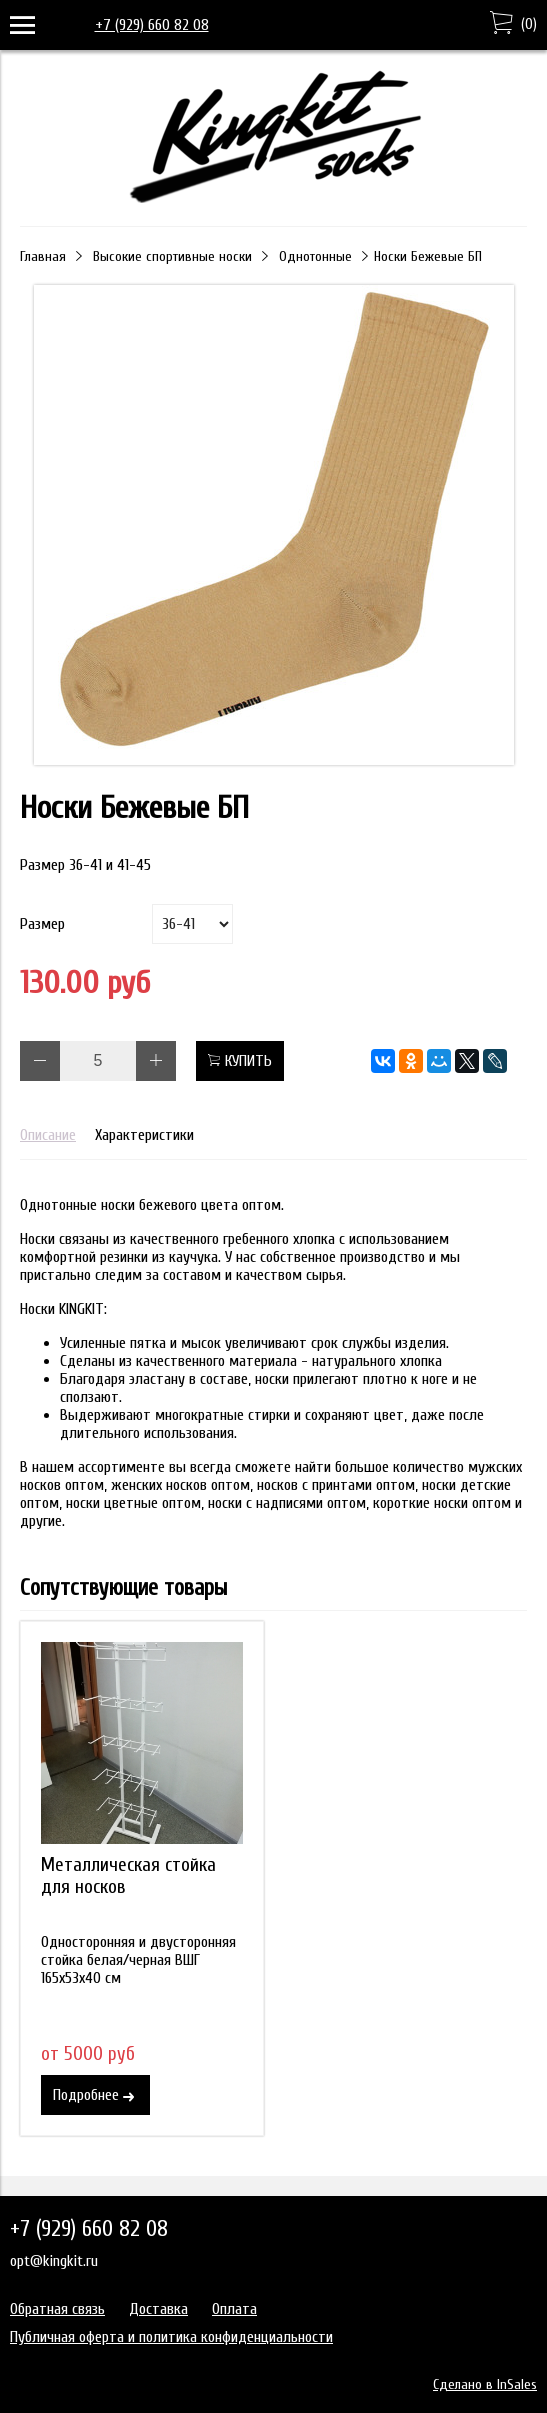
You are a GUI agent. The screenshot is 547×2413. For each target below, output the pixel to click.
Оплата (234, 2309)
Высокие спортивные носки (172, 256)
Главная (43, 256)
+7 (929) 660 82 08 (152, 25)
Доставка (158, 2309)
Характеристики (144, 1135)
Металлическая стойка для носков (128, 1876)
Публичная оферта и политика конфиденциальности (171, 2337)
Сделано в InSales (485, 2384)
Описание (48, 1135)
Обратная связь (57, 2309)
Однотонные (315, 256)
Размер (42, 924)
